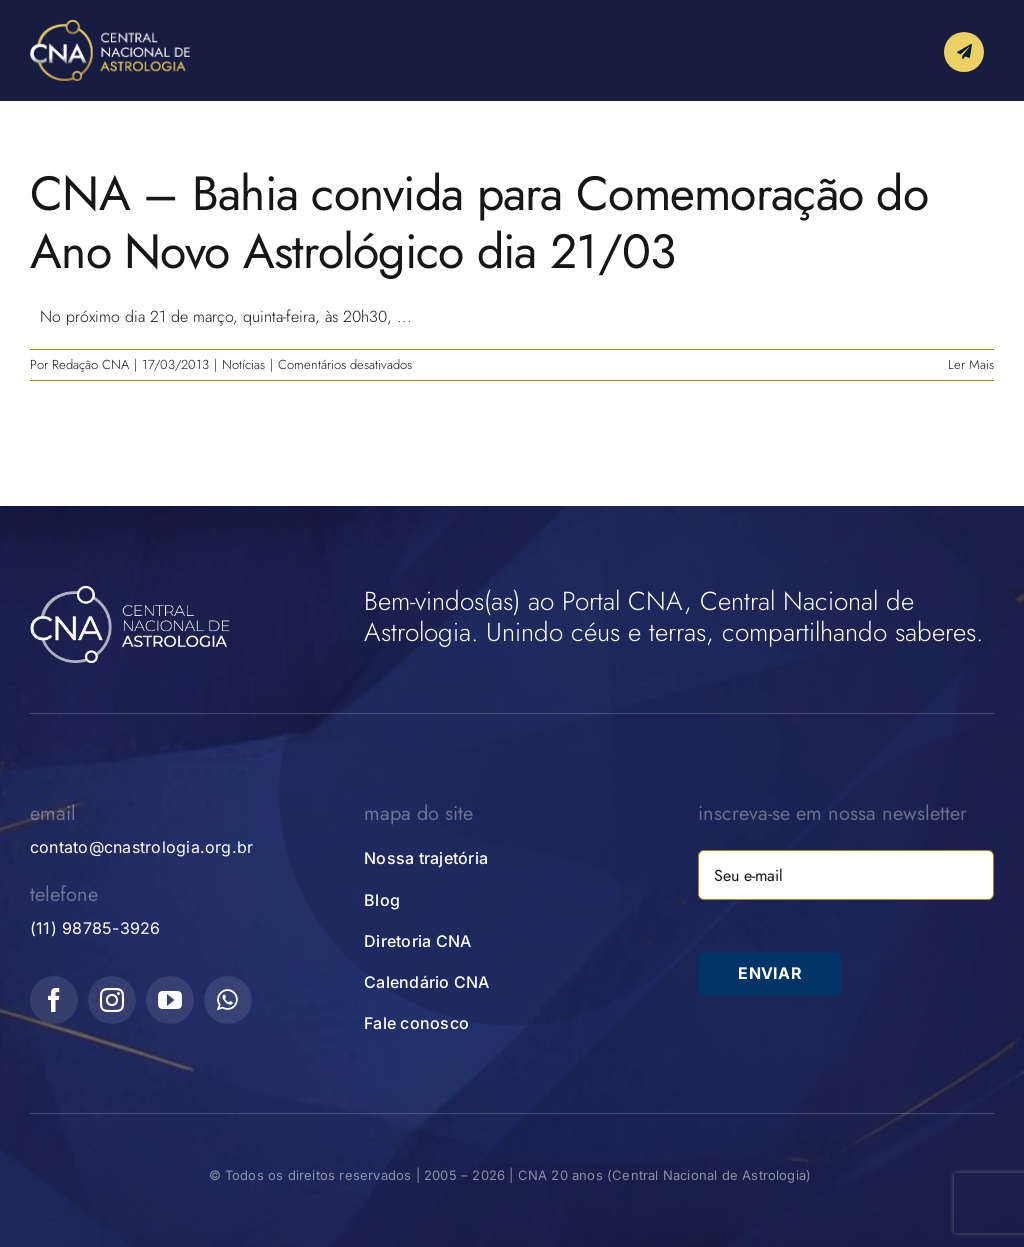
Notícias (243, 364)
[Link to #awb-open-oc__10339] (964, 54)
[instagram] (112, 1000)
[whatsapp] (228, 1000)
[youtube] (170, 1000)
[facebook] (54, 1000)
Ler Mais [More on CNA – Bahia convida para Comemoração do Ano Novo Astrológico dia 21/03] (971, 364)
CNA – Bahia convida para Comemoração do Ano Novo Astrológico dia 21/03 (479, 222)
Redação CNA (90, 364)
